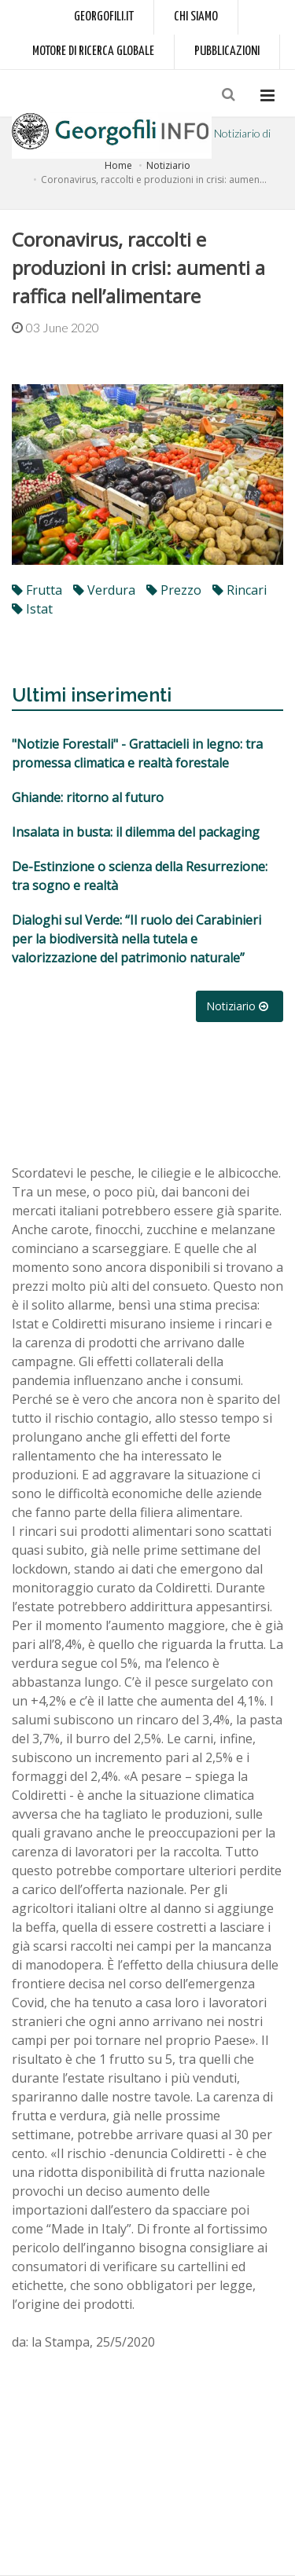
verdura (104, 590)
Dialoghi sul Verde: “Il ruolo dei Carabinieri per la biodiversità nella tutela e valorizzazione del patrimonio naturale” (136, 938)
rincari (239, 590)
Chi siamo (196, 17)
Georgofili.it (104, 17)
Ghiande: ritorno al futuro (88, 797)
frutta (37, 590)
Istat (32, 608)
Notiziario (168, 165)
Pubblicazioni (227, 51)
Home (118, 165)
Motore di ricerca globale (93, 51)
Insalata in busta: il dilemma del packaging (136, 832)
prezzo (173, 590)
